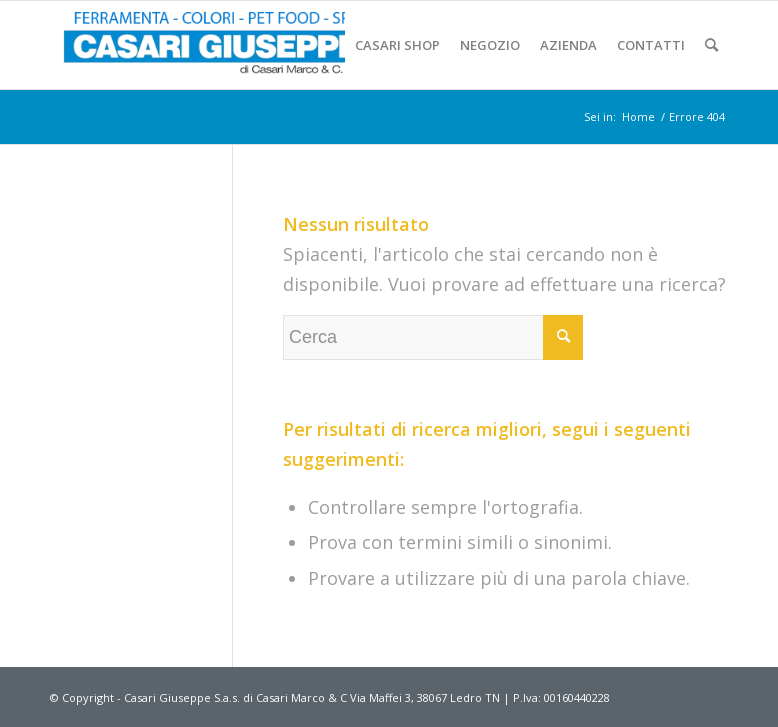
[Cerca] (711, 45)
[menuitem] (397, 45)
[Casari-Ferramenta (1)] (227, 45)
